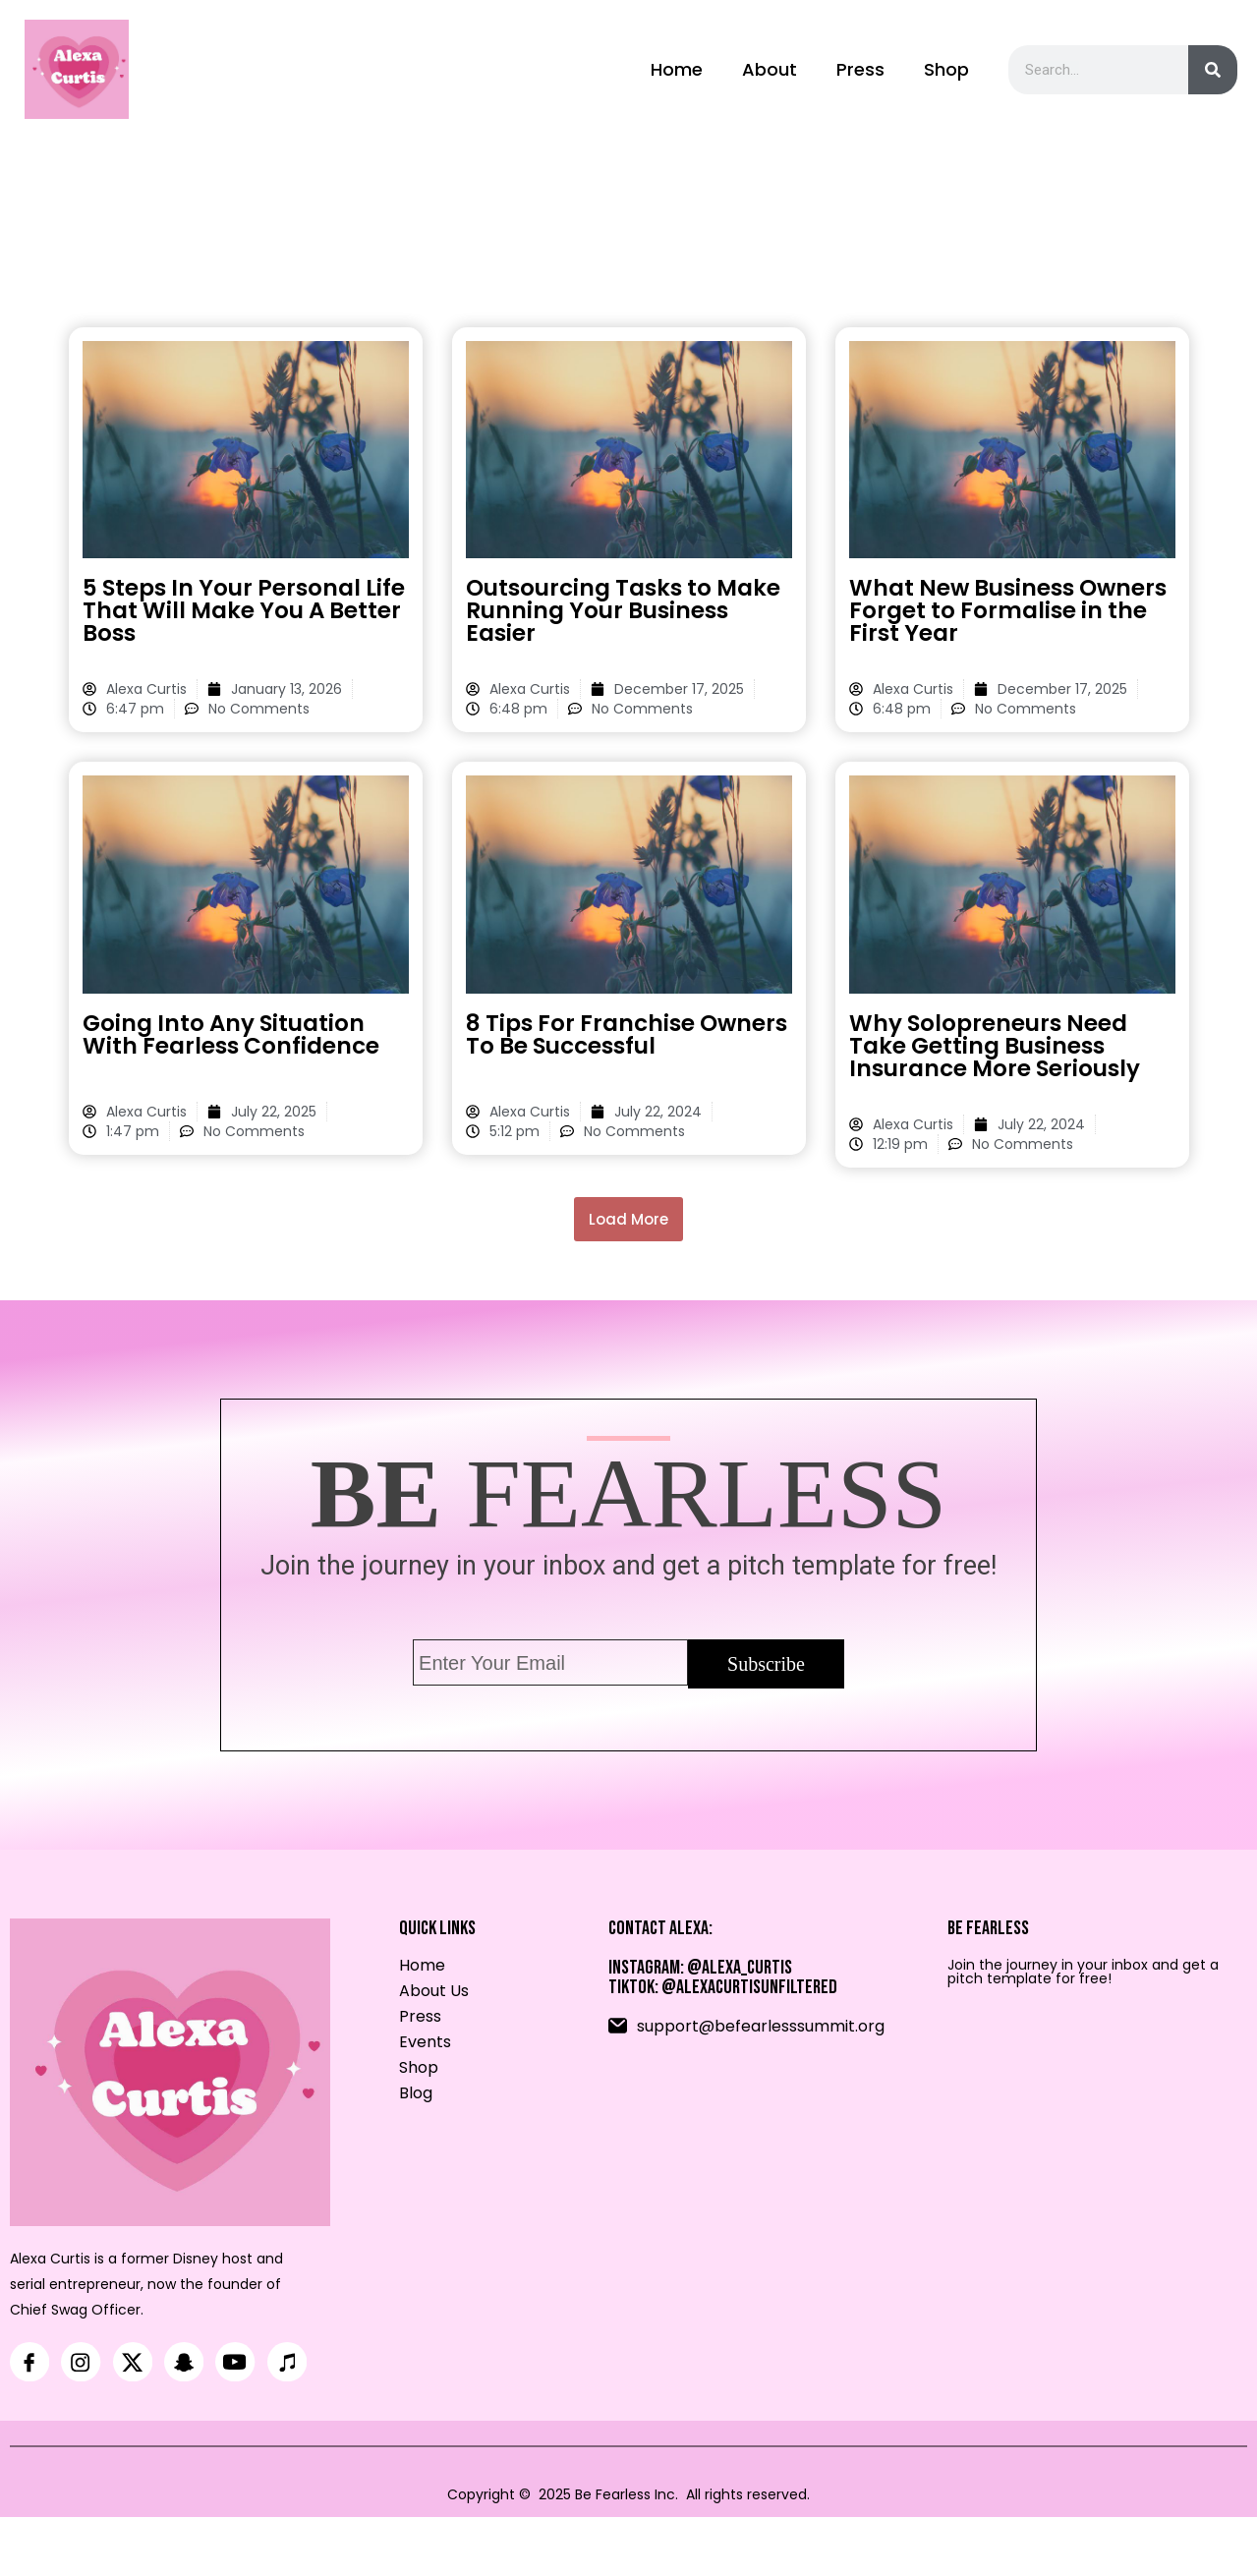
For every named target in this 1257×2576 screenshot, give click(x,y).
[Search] (1212, 74)
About (769, 74)
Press (860, 74)
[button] (628, 1229)
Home (677, 74)
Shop (946, 74)
